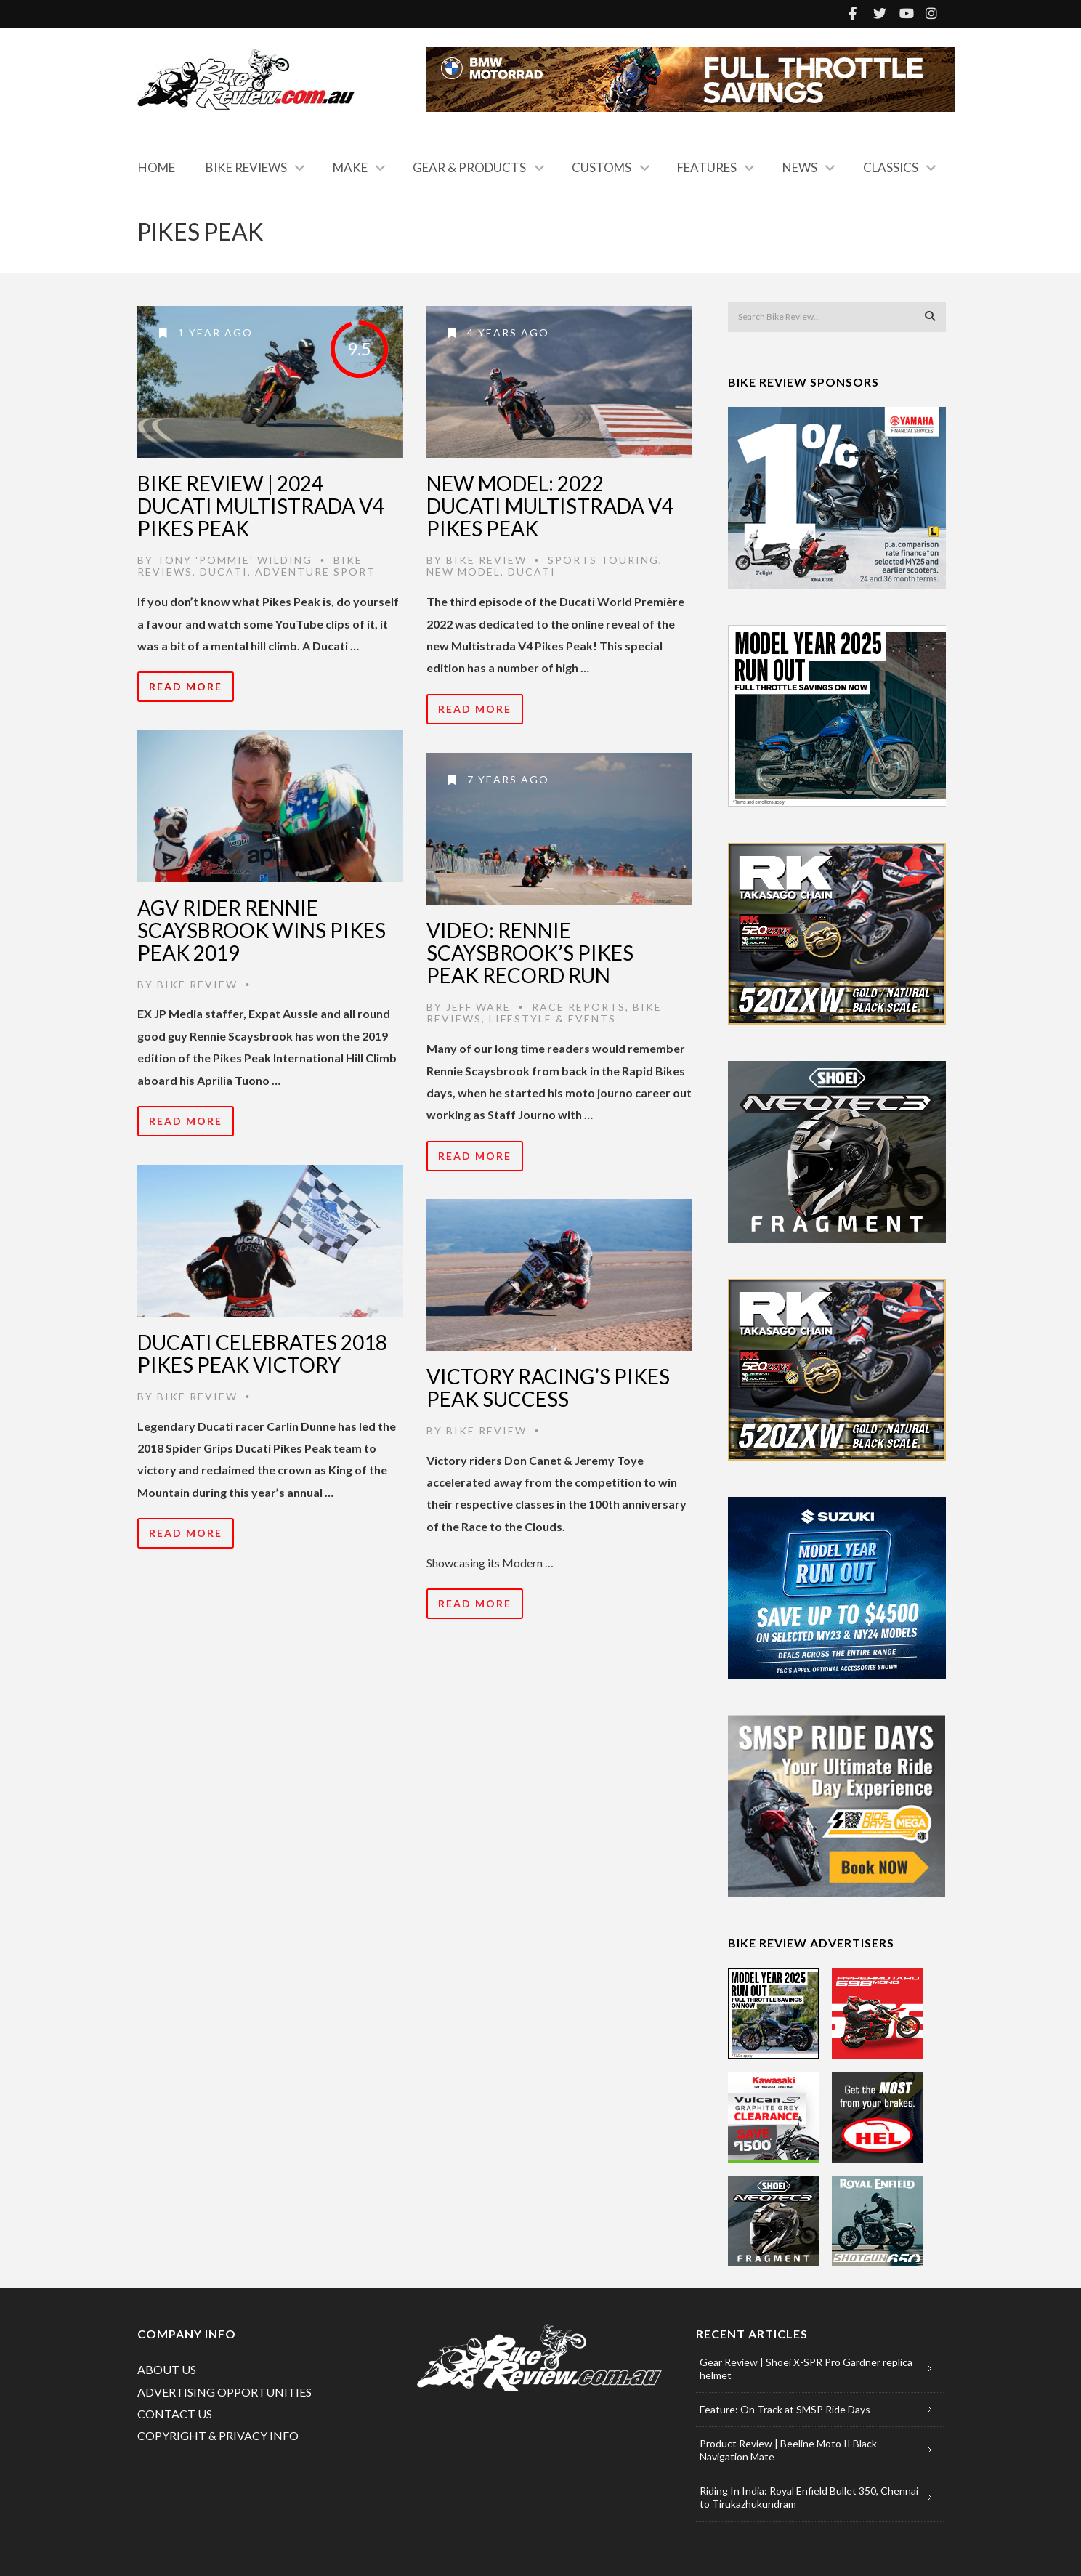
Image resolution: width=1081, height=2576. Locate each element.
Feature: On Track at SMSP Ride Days (785, 2409)
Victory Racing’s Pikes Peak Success (548, 1387)
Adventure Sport (315, 571)
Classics (890, 167)
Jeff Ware (478, 1007)
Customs (601, 167)
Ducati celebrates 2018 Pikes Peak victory (262, 1353)
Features (707, 167)
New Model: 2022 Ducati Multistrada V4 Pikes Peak (549, 506)
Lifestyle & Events (552, 1018)
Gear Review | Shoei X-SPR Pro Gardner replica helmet (806, 2368)
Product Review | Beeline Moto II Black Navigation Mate (788, 2450)
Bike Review (486, 560)
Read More (185, 686)
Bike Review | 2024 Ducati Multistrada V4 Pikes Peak (260, 506)
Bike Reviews (246, 167)
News (799, 167)
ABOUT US (166, 2369)
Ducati (224, 571)
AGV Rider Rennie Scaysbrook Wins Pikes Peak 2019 (261, 930)
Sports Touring (603, 560)
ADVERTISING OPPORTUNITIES (224, 2392)
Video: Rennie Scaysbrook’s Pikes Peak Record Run (529, 953)
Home (156, 167)
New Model (463, 571)
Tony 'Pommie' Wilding (234, 560)
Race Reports (578, 1007)
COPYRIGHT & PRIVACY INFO (218, 2435)
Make (350, 167)
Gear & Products (469, 167)
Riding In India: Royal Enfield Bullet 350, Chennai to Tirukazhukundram (809, 2497)
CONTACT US (174, 2413)
